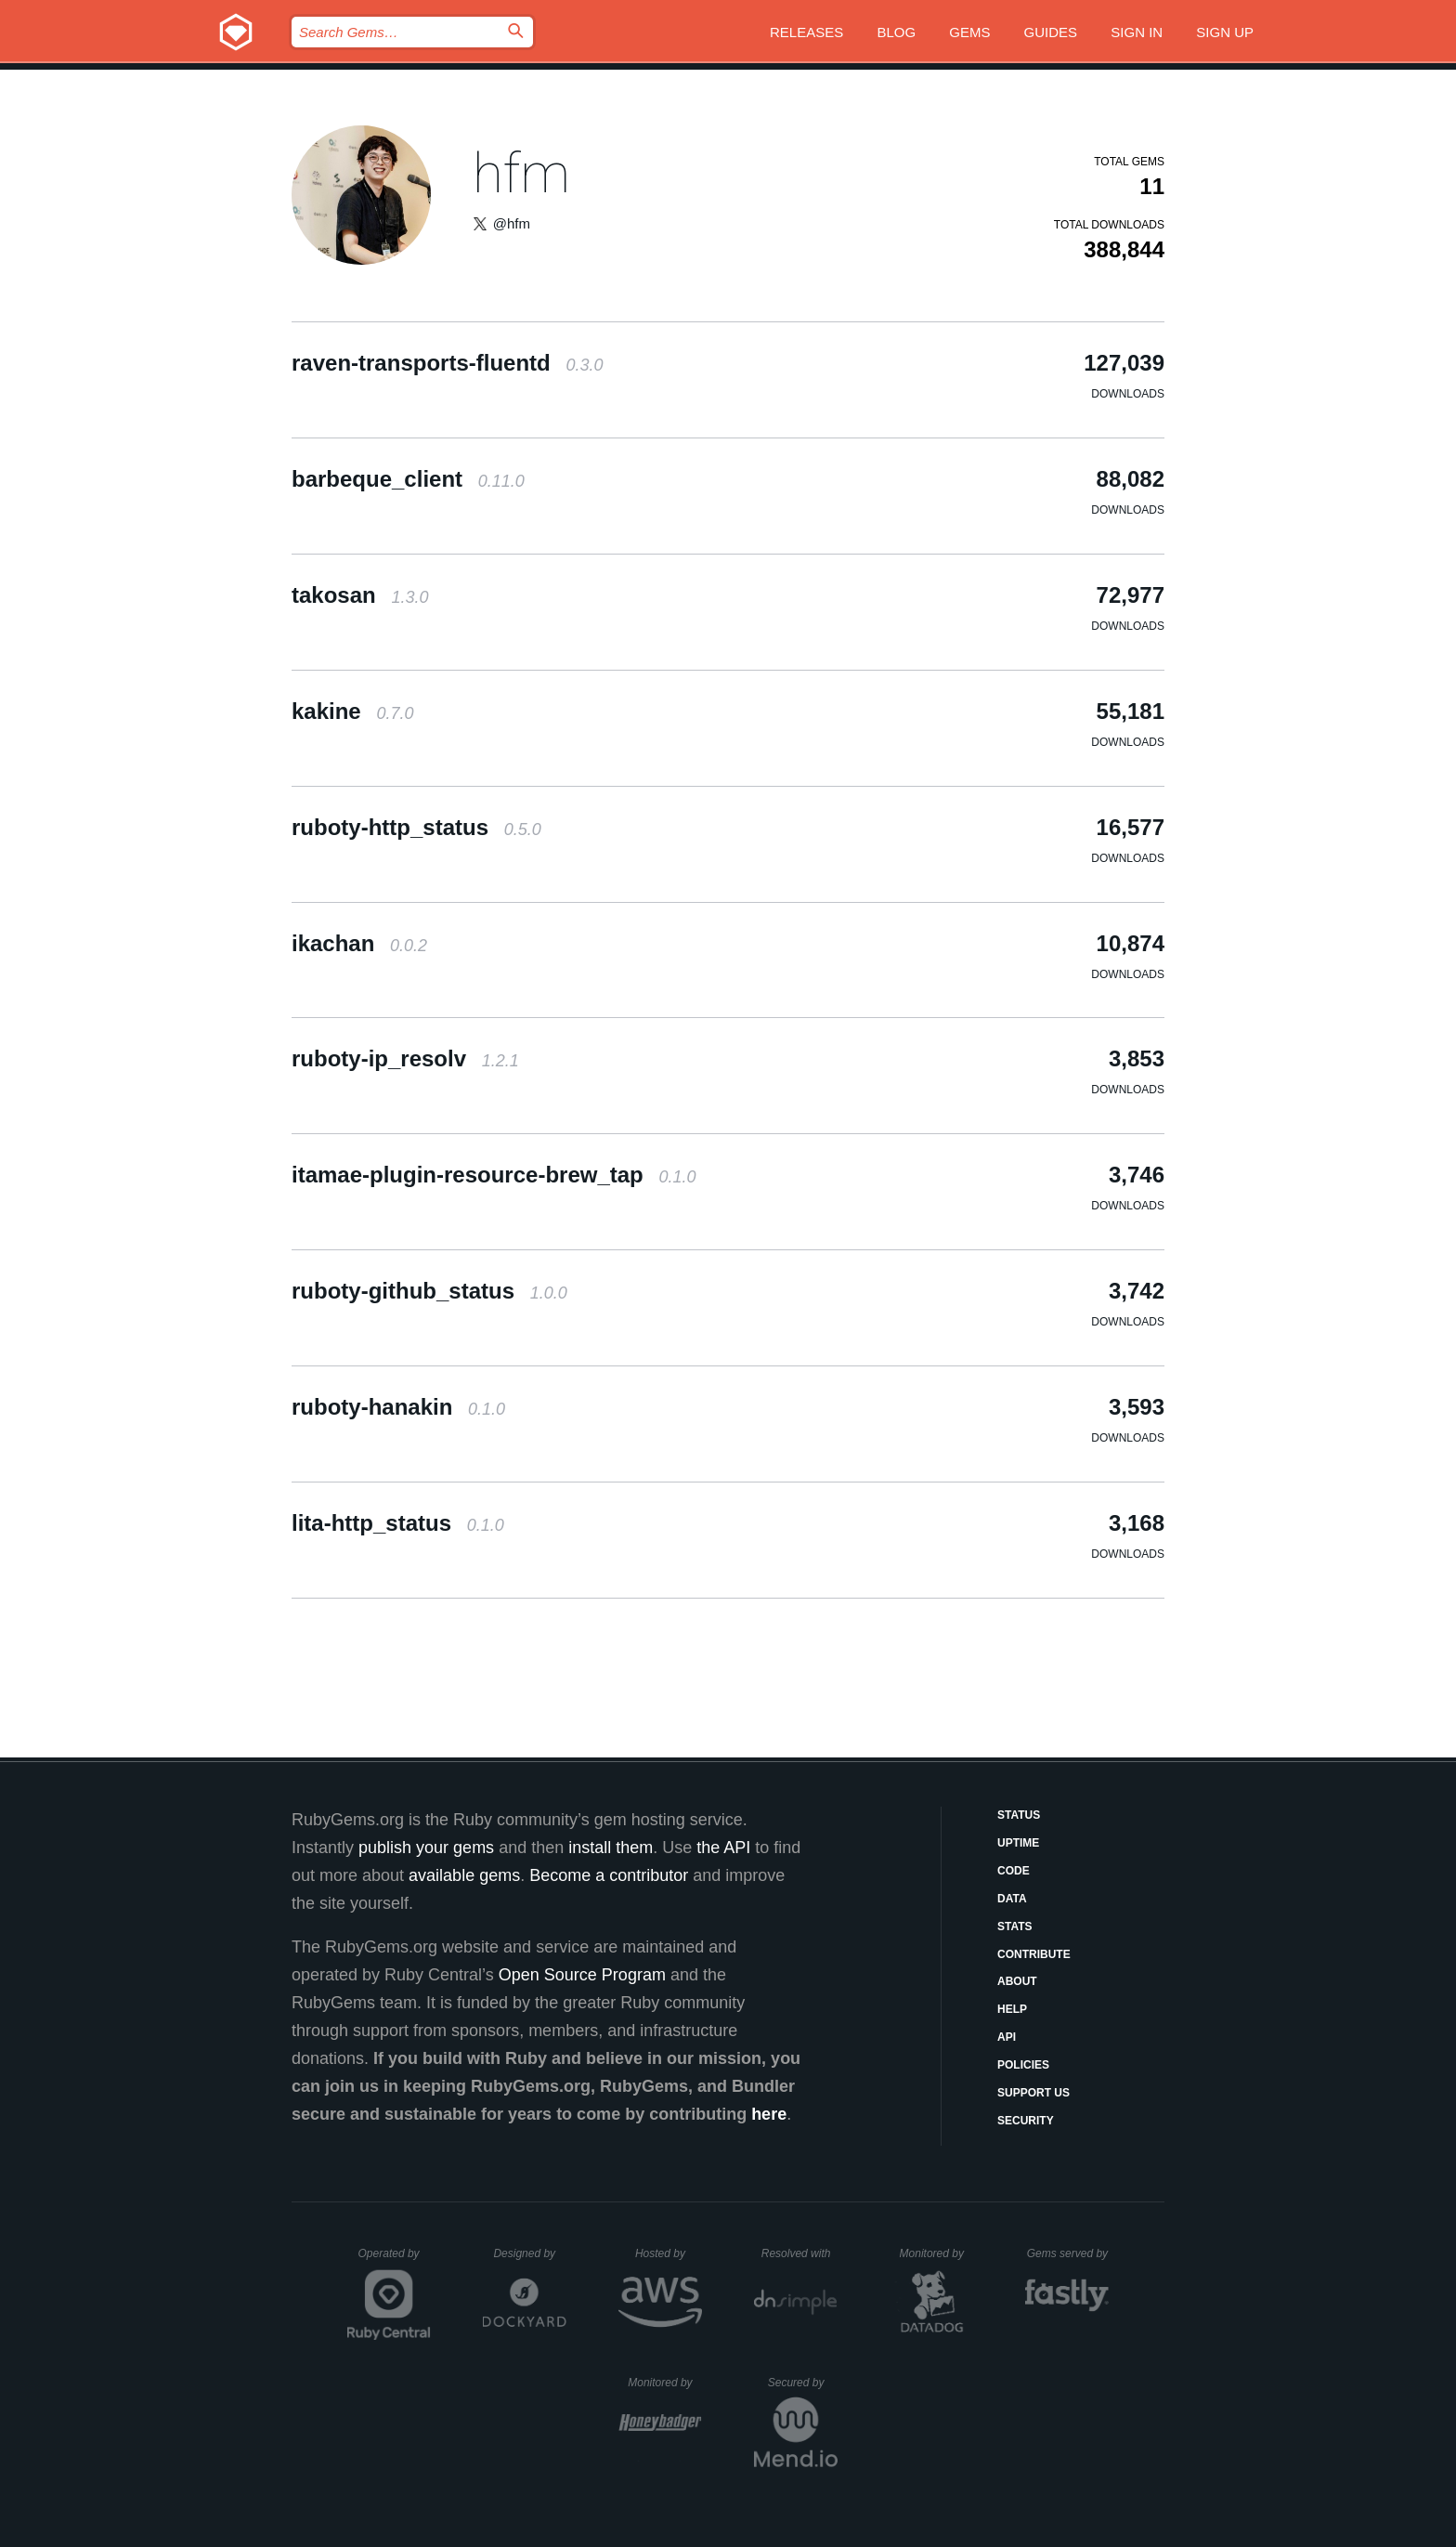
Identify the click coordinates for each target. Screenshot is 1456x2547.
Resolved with (799, 2253)
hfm (521, 173)
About (1017, 1981)
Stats (1015, 1926)
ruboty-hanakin (398, 1406)
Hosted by (668, 2253)
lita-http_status (398, 1522)
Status (1018, 1815)
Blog (896, 32)
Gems (969, 32)
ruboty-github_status (429, 1290)
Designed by (529, 2253)
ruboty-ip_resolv (405, 1058)
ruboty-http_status (416, 827)
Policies (1023, 2064)
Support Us (1033, 2092)
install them (610, 1847)
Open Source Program (582, 1975)
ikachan (359, 943)
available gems (464, 1875)
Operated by (394, 2260)
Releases (806, 32)
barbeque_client (408, 478)
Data (1012, 1898)
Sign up (1225, 32)
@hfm (511, 223)
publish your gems (426, 1847)
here (768, 2114)
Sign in (1137, 32)
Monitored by (937, 2253)
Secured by (803, 2382)
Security (1025, 2120)
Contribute (1034, 1954)
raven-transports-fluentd (447, 362)
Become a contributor (608, 1875)
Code (1013, 1870)
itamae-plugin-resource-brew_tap (494, 1174)
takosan (360, 594)
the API (723, 1847)
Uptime (1018, 1842)
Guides (1051, 32)
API (1006, 2037)
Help (1012, 2009)
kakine (352, 711)
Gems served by (1068, 2253)
